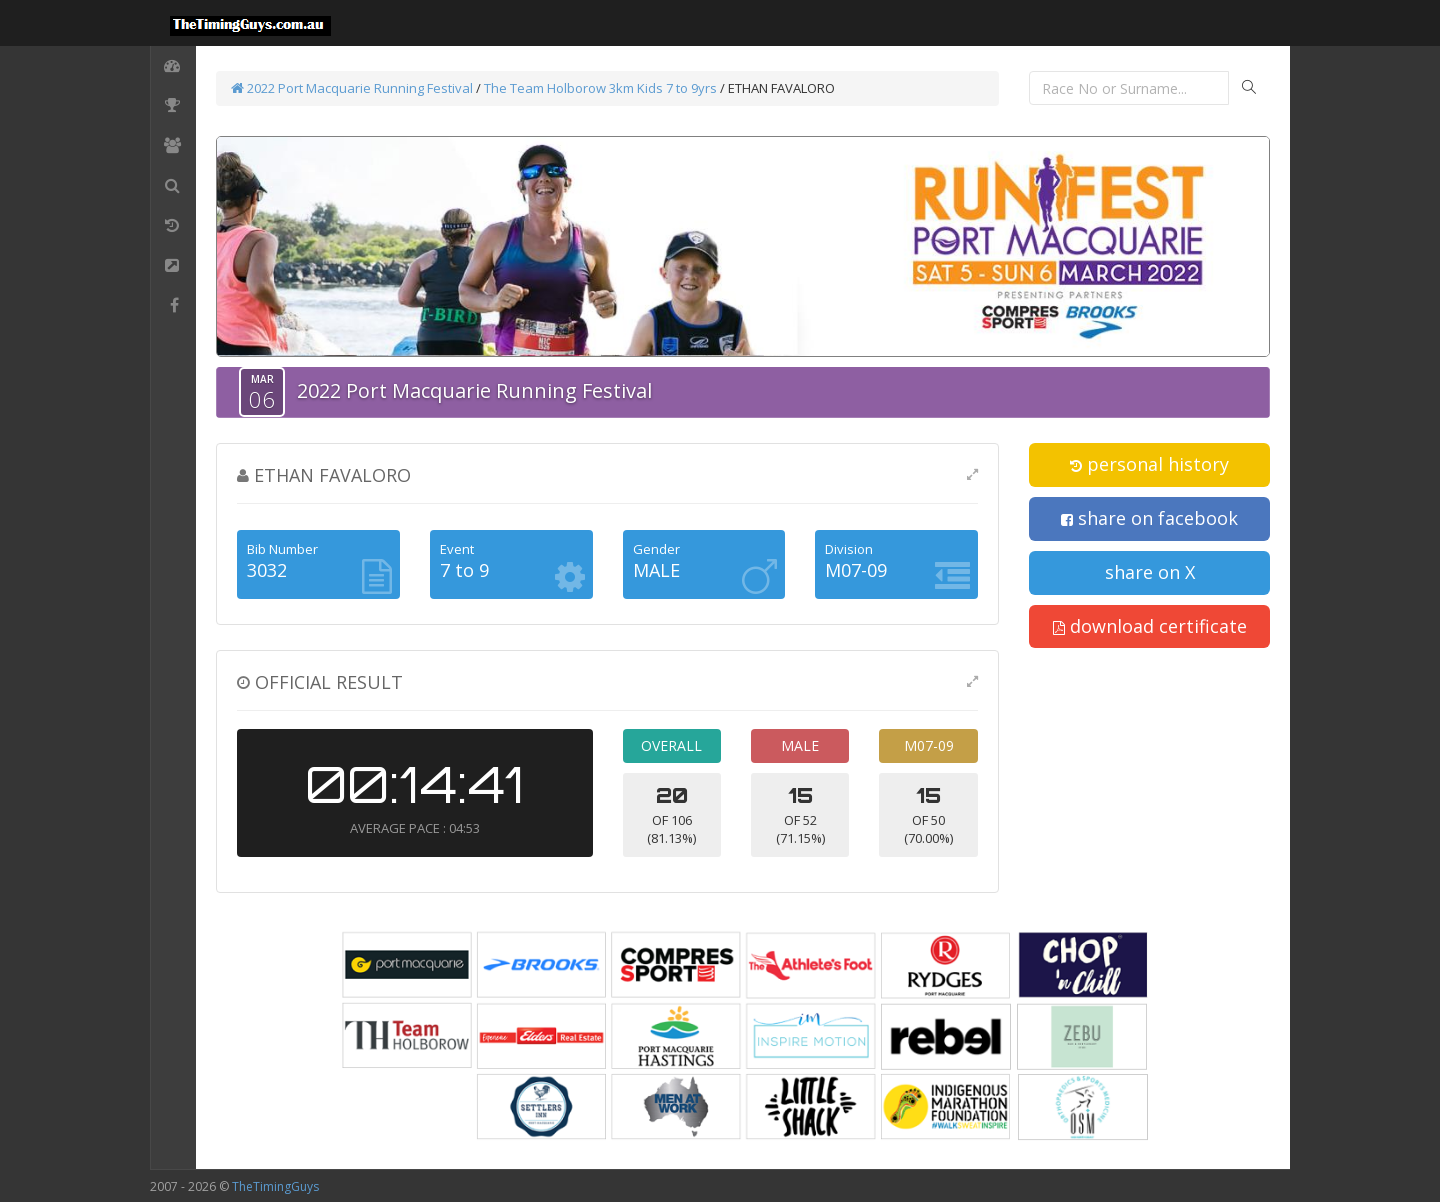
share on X (1150, 572)
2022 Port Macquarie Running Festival (352, 88)
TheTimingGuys (275, 1186)
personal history (1149, 464)
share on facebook (1149, 518)
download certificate (1150, 626)
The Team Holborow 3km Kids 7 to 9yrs (600, 88)
